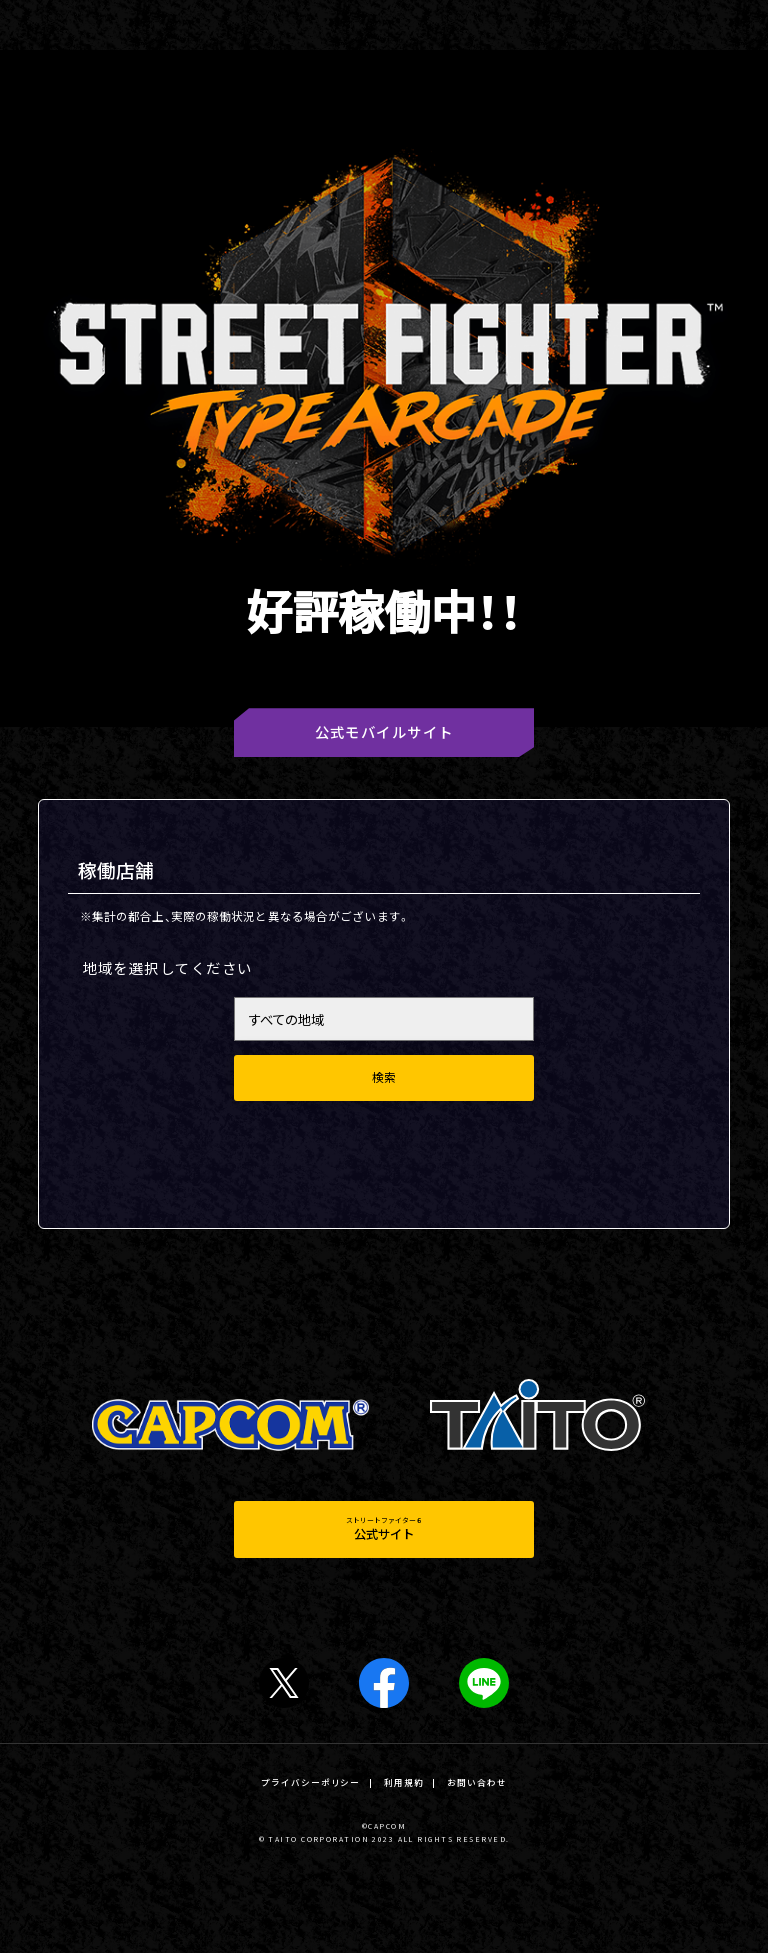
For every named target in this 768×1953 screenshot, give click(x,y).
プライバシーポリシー (310, 1782)
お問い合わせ (476, 1782)
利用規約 (403, 1782)
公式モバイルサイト (384, 732)
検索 (384, 1077)
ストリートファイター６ (384, 1529)
